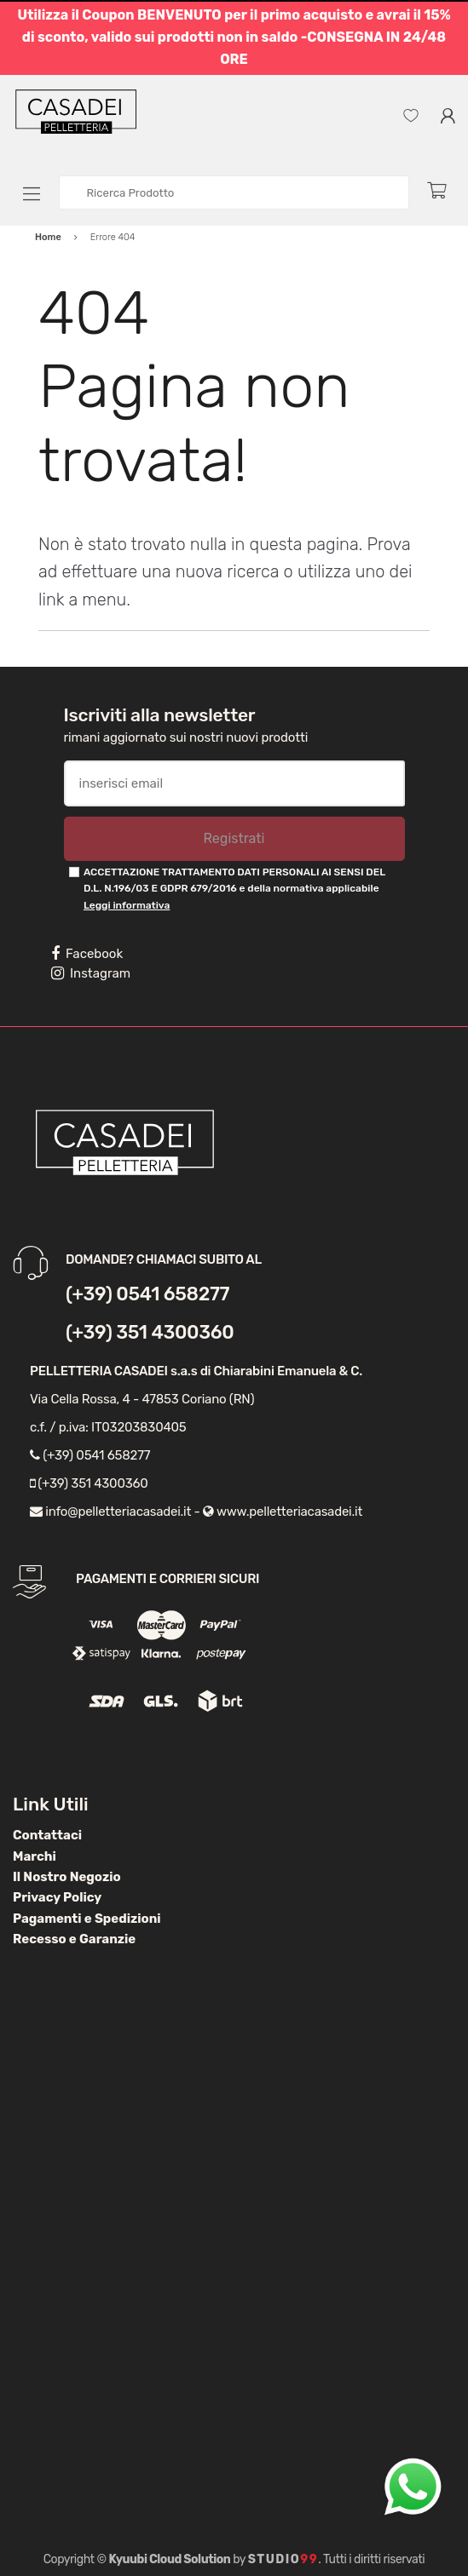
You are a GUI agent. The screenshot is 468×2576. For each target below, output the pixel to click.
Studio (283, 2559)
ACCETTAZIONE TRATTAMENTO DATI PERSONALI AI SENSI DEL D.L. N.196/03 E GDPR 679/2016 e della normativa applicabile (234, 888)
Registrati (233, 838)
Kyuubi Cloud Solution (170, 2559)
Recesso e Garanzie (74, 1939)
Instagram (90, 973)
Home (48, 237)
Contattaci (47, 1835)
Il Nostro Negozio (67, 1877)
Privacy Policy (57, 1897)
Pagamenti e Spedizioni (87, 1918)
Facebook (87, 953)
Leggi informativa (127, 905)
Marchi (34, 1856)
